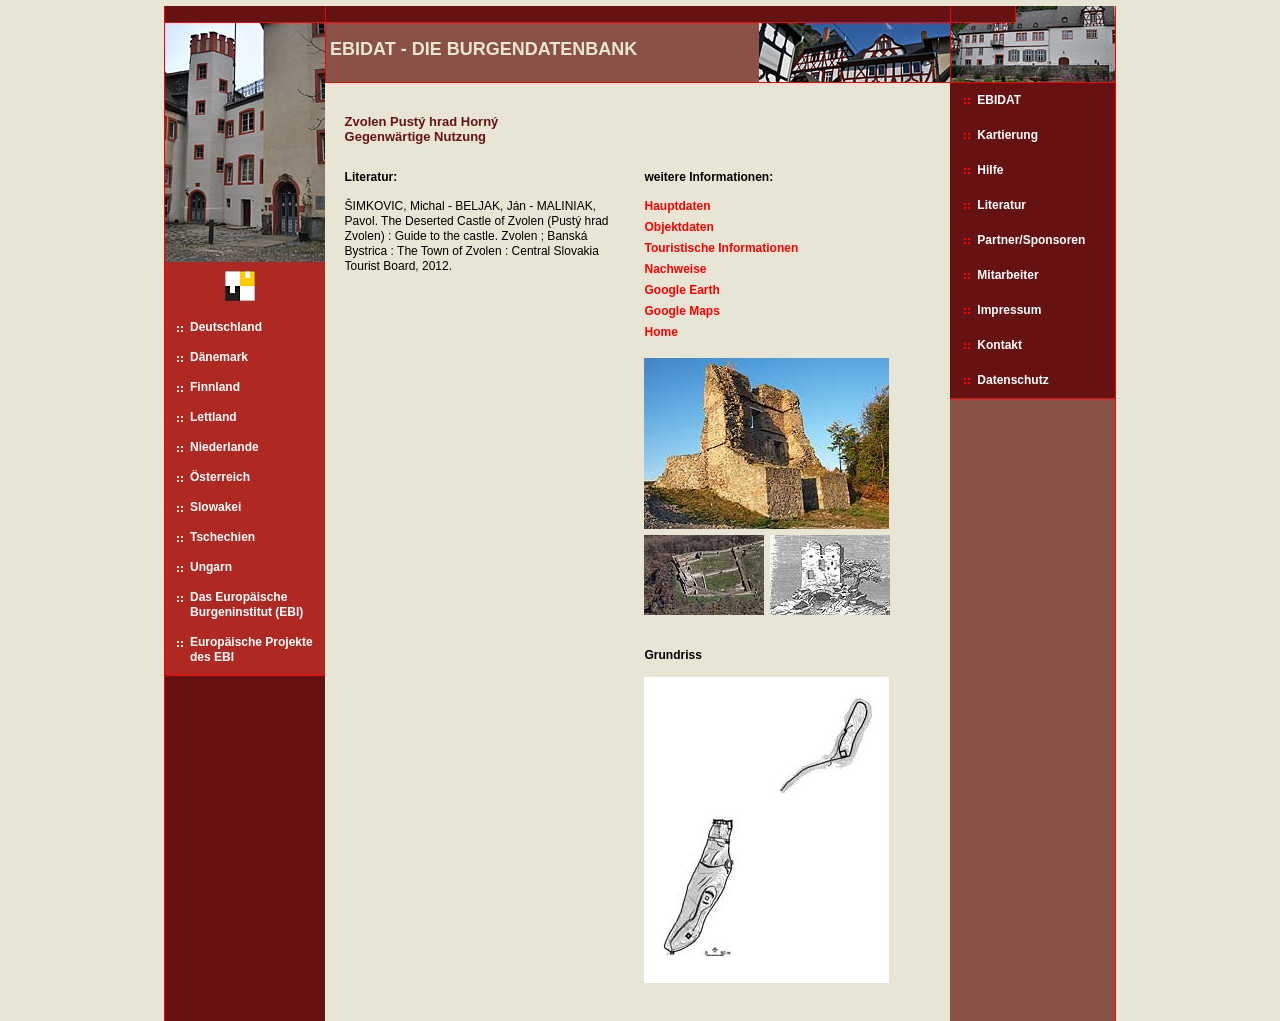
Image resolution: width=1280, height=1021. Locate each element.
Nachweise (675, 269)
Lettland (213, 417)
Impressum (1009, 310)
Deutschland (226, 327)
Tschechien (222, 537)
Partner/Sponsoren (1031, 240)
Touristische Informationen (721, 248)
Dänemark (219, 357)
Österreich (220, 477)
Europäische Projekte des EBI (251, 649)
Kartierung (1007, 135)
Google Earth (681, 290)
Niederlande (224, 447)
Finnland (215, 387)
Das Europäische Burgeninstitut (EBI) (246, 604)
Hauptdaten (677, 206)
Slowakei (215, 507)
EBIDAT (999, 100)
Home (660, 332)
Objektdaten (678, 227)
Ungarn (211, 567)
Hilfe (990, 170)
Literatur (1001, 205)
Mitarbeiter (1007, 275)
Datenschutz (1012, 380)
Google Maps (681, 311)
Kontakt (999, 345)
